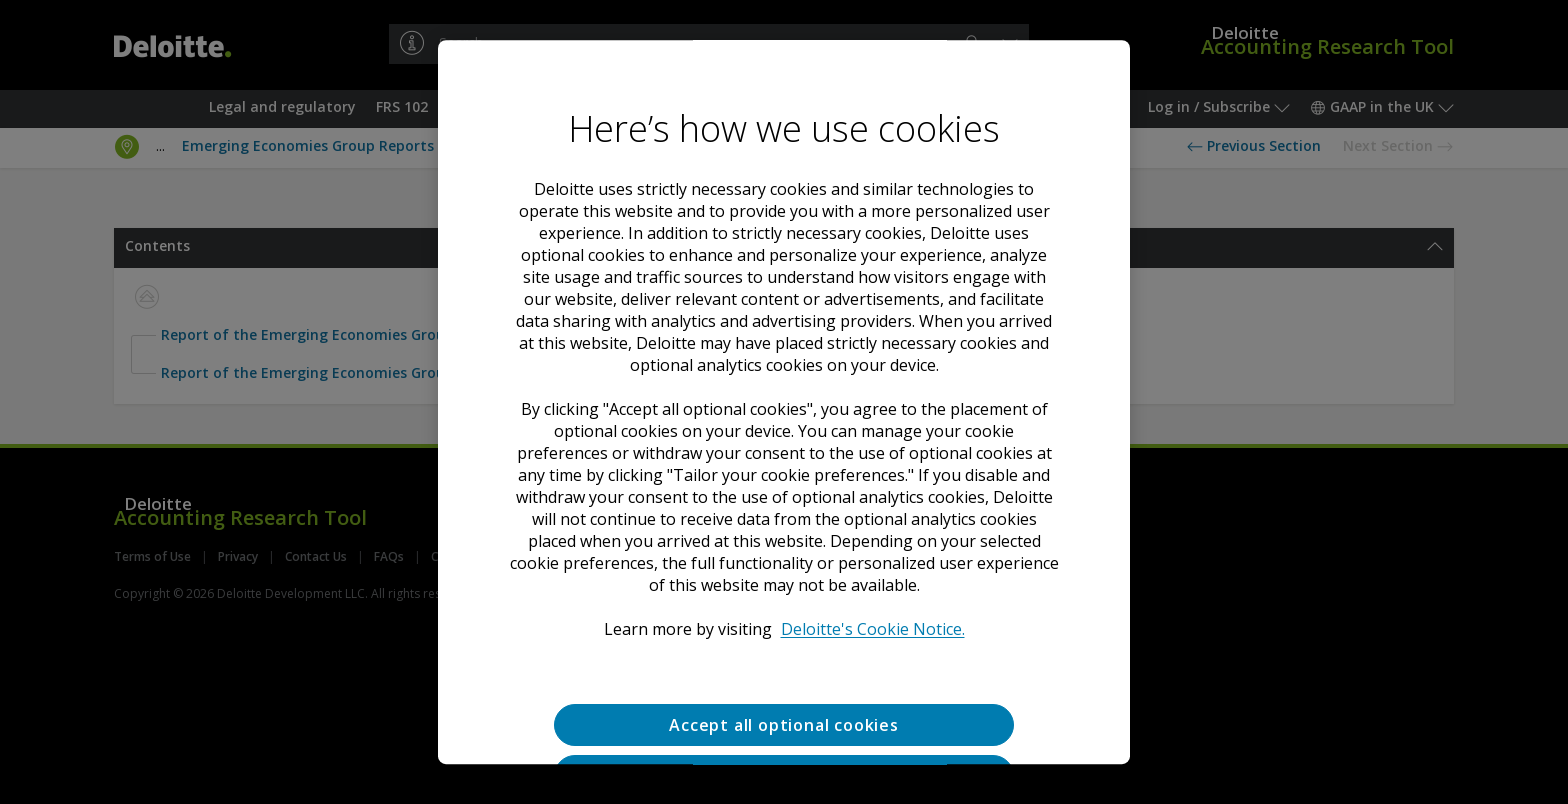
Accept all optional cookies (784, 725)
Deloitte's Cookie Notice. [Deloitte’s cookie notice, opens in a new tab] (873, 629)
